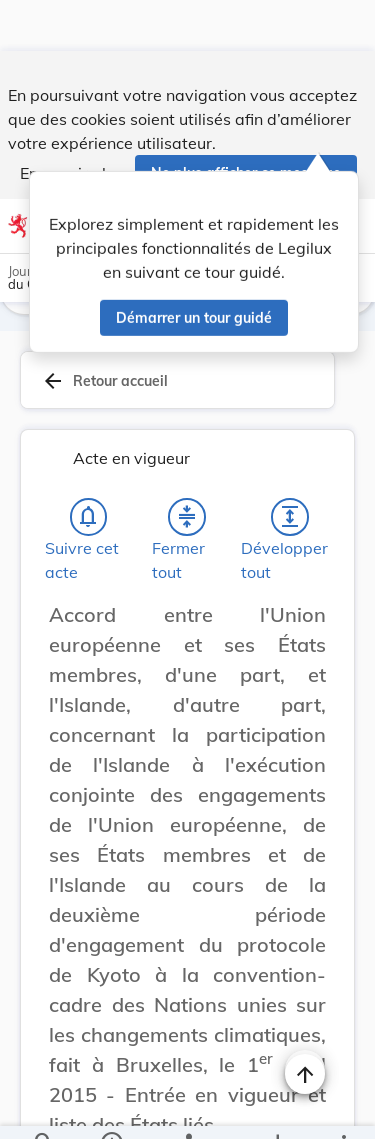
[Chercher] (44, 1107)
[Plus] (343, 1107)
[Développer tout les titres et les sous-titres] (290, 521)
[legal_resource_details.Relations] (187, 1107)
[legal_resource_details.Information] (110, 1107)
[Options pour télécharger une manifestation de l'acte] (276, 1107)
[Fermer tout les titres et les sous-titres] (187, 521)
